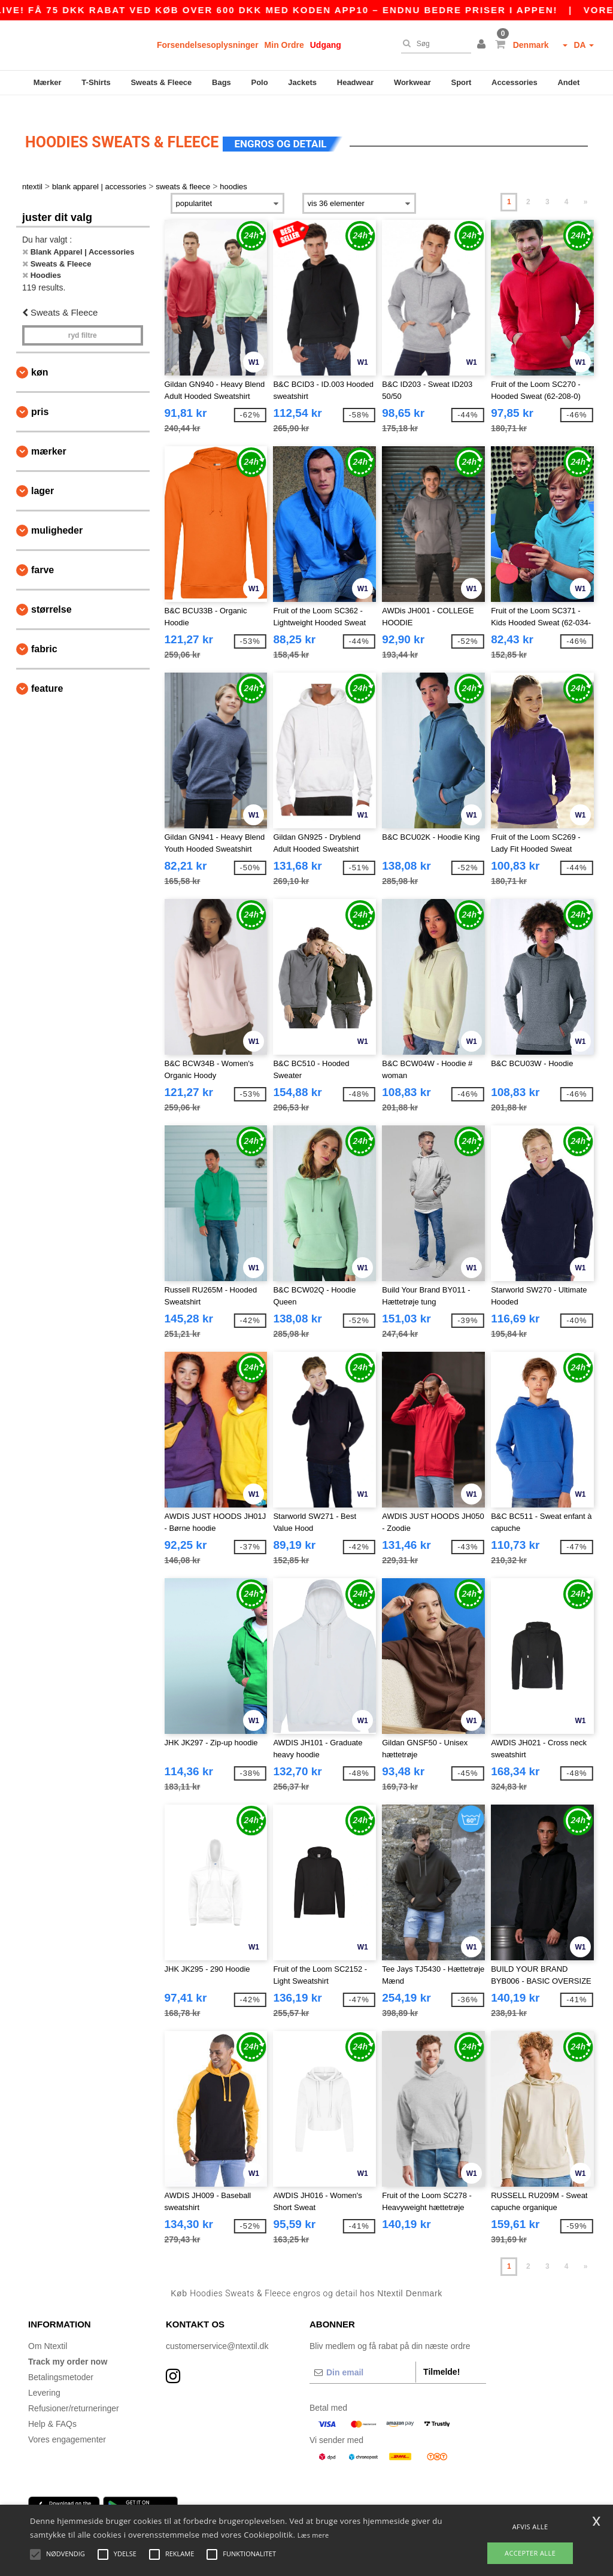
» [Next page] (586, 187)
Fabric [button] (44, 634)
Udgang (325, 45)
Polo (259, 82)
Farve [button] (42, 555)
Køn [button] (39, 358)
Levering (44, 2378)
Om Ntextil (47, 2331)
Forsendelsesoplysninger (208, 45)
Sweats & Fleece (161, 82)
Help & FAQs (52, 2409)
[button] (483, 45)
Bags (221, 82)
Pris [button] (39, 397)
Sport (461, 82)
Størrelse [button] (51, 595)
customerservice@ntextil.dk (217, 2331)
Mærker (48, 82)
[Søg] (433, 44)
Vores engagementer (67, 2424)
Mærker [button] (48, 437)
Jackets (302, 82)
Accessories (514, 82)
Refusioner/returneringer (73, 2393)
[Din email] (362, 2357)
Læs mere (313, 2534)
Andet (568, 82)
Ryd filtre (82, 321)
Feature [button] (47, 674)
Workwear (412, 82)
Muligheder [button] (57, 516)
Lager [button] (42, 476)
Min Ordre (284, 45)
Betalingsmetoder (60, 2362)
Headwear (355, 82)
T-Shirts (95, 82)
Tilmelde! (441, 2357)
